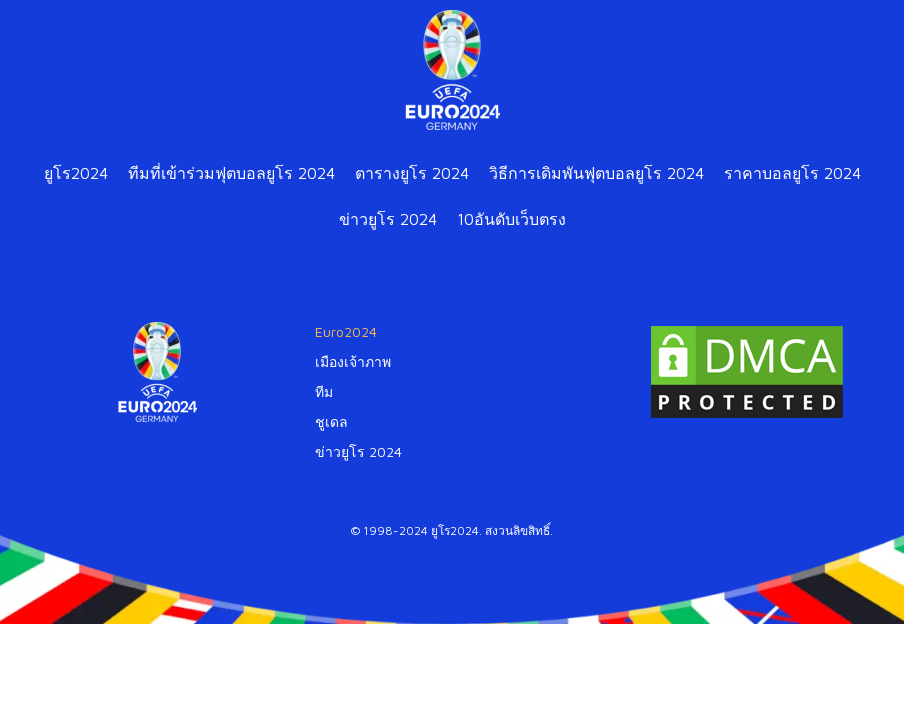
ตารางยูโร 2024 (412, 173)
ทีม (324, 391)
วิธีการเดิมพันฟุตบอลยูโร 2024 (596, 173)
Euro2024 (346, 331)
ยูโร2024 (76, 173)
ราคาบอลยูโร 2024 (792, 173)
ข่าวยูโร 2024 (388, 219)
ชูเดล (331, 421)
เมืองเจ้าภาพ (353, 361)
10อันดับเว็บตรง (511, 219)
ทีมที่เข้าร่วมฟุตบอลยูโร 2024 (231, 173)
